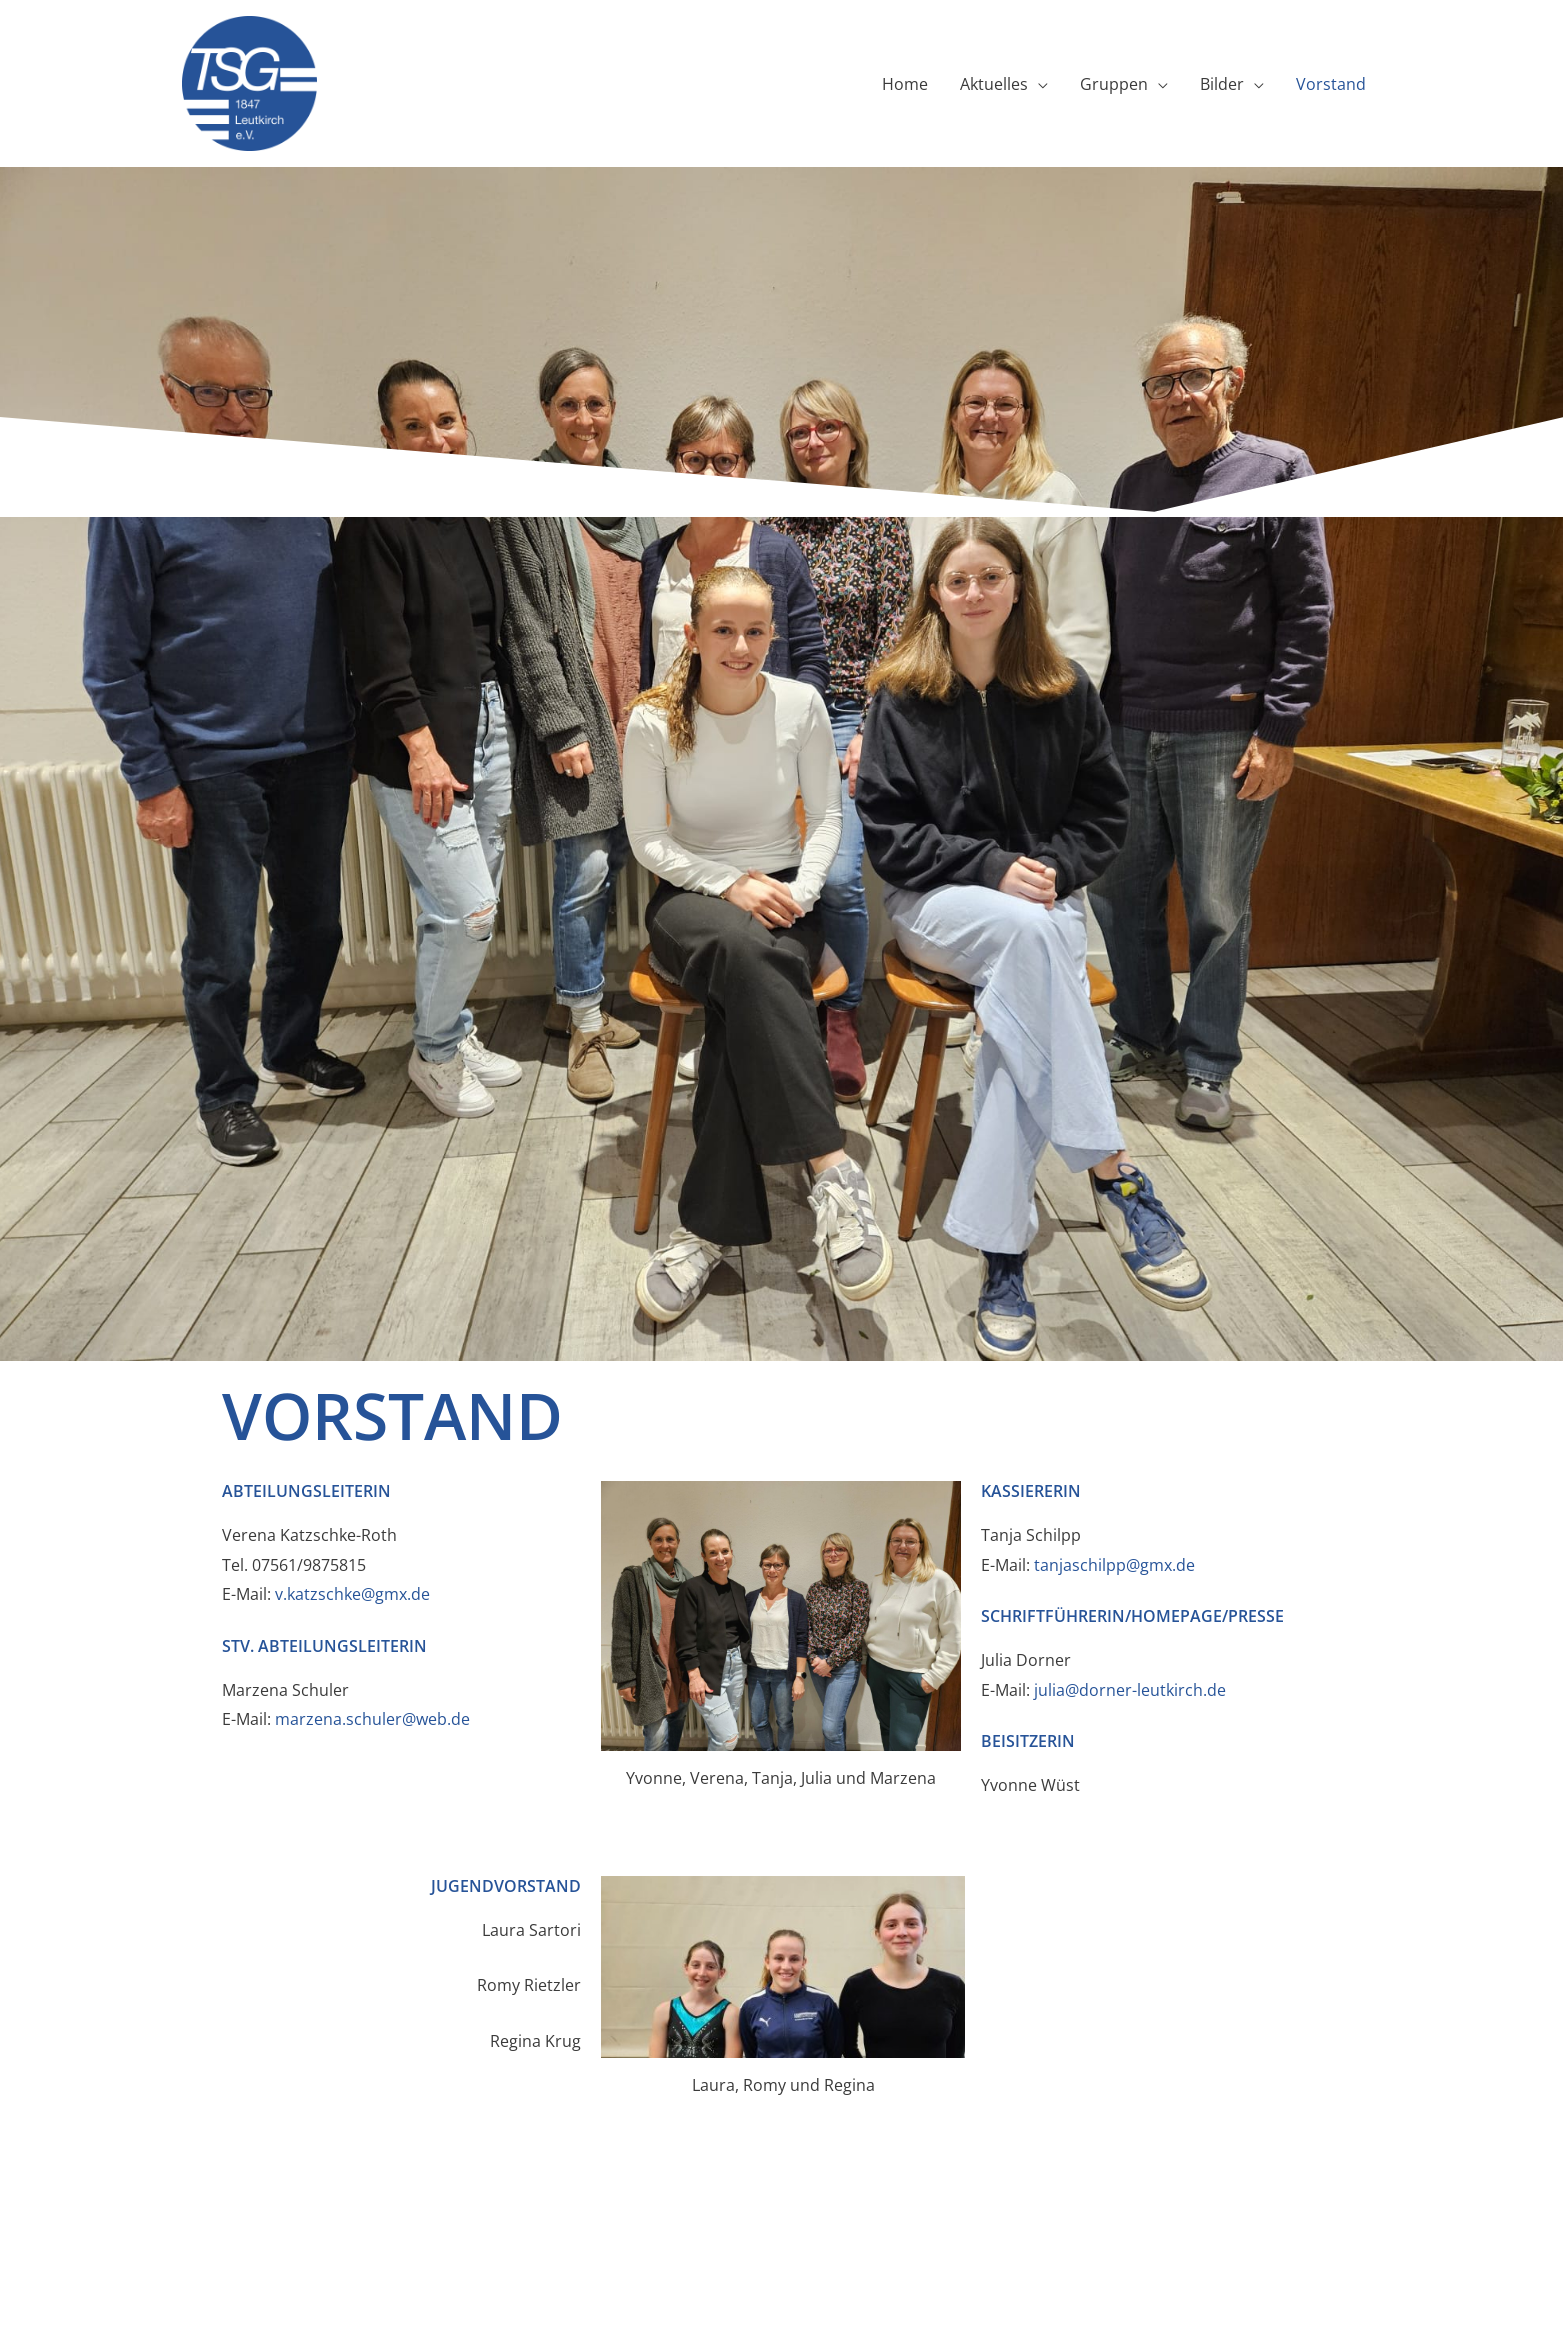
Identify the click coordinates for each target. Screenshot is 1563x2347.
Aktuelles (994, 84)
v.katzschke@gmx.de (352, 1594)
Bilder (1222, 84)
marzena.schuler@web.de (372, 1719)
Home (905, 84)
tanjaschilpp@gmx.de (1114, 1565)
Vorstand (1331, 84)
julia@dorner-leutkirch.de (1132, 1690)
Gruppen (1114, 84)
